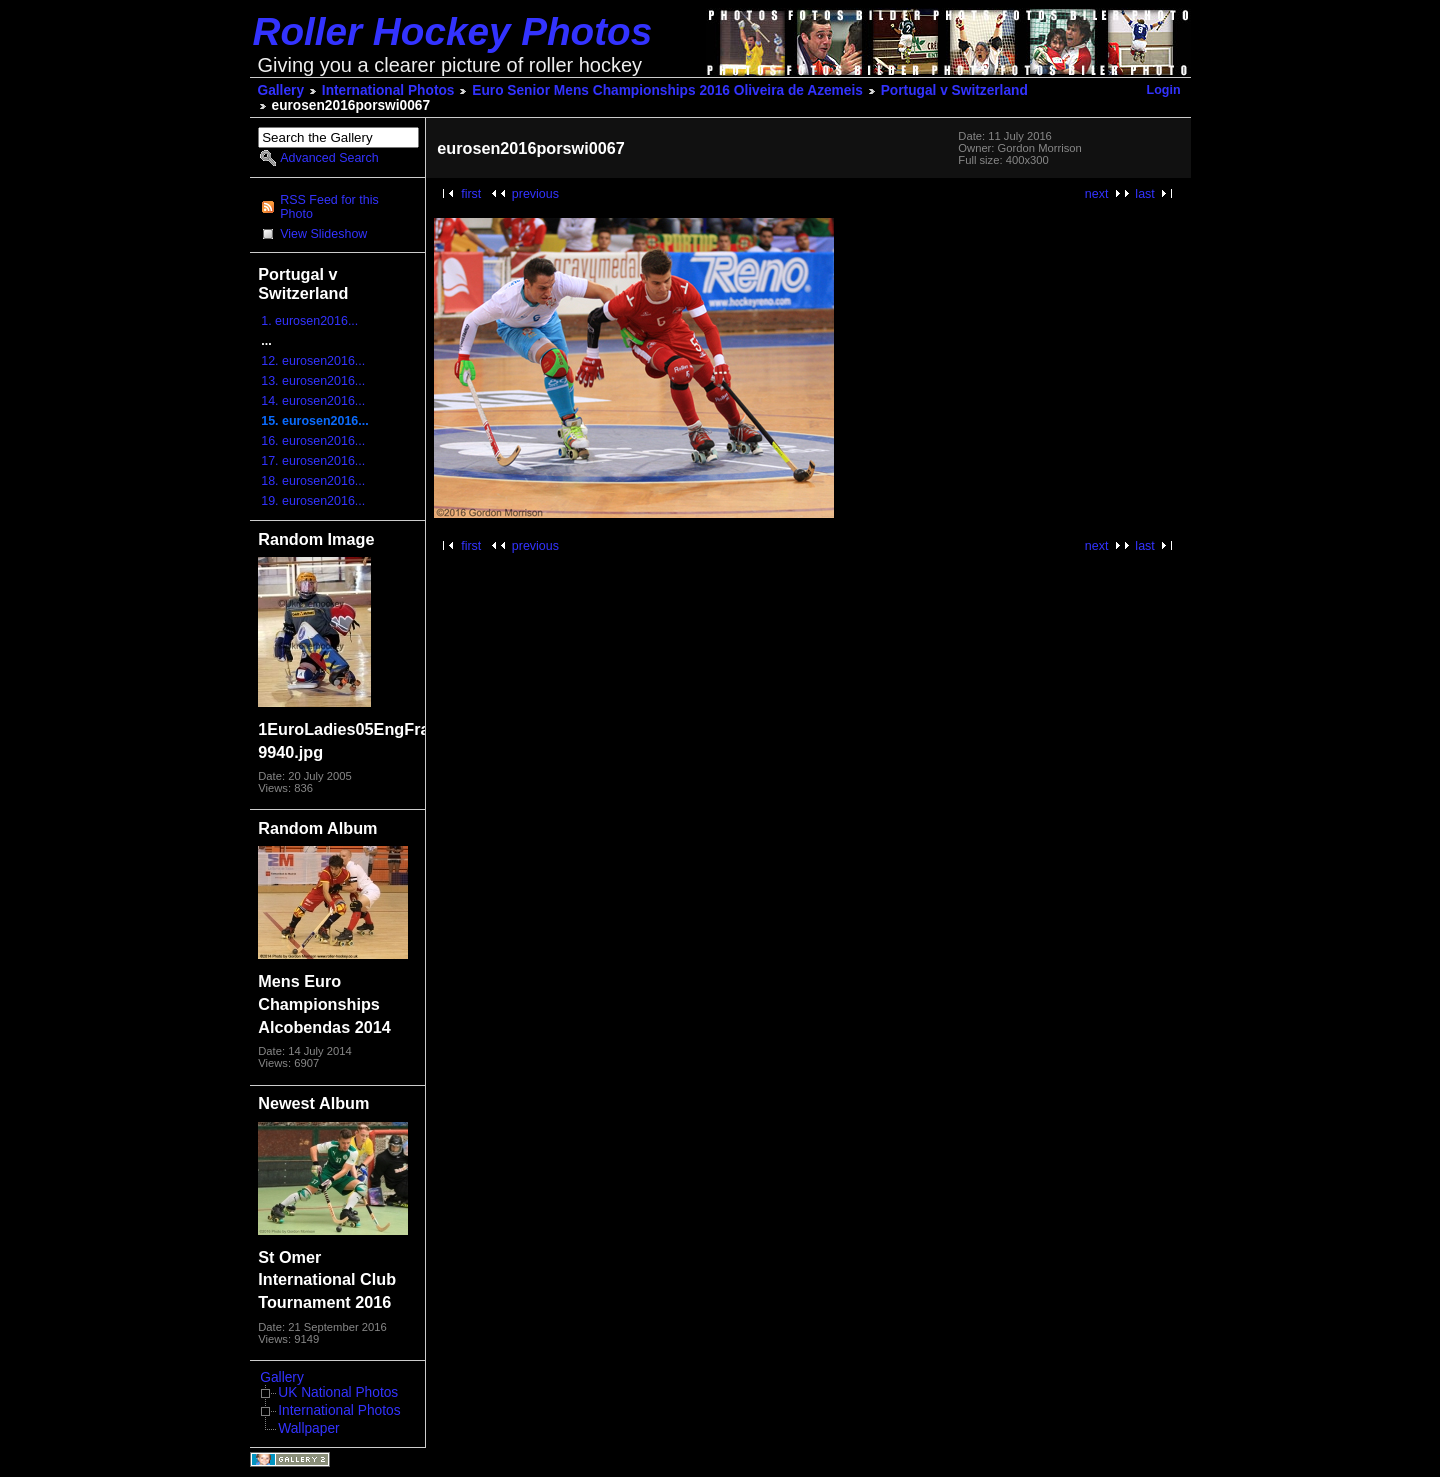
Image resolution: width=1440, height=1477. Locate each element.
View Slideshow (323, 234)
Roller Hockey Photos (453, 31)
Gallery (281, 90)
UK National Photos (338, 1392)
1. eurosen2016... (309, 321)
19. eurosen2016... (313, 501)
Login (1164, 90)
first (471, 194)
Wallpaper (308, 1428)
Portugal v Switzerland (954, 90)
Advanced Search (329, 158)
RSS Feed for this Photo (329, 207)
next (1097, 194)
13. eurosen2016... (313, 381)
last (1144, 194)
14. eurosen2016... (313, 401)
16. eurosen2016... (313, 441)
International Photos (388, 90)
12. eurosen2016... (313, 361)
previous (535, 194)
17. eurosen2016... (313, 461)
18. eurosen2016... (313, 481)
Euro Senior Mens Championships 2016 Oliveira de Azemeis (667, 90)
